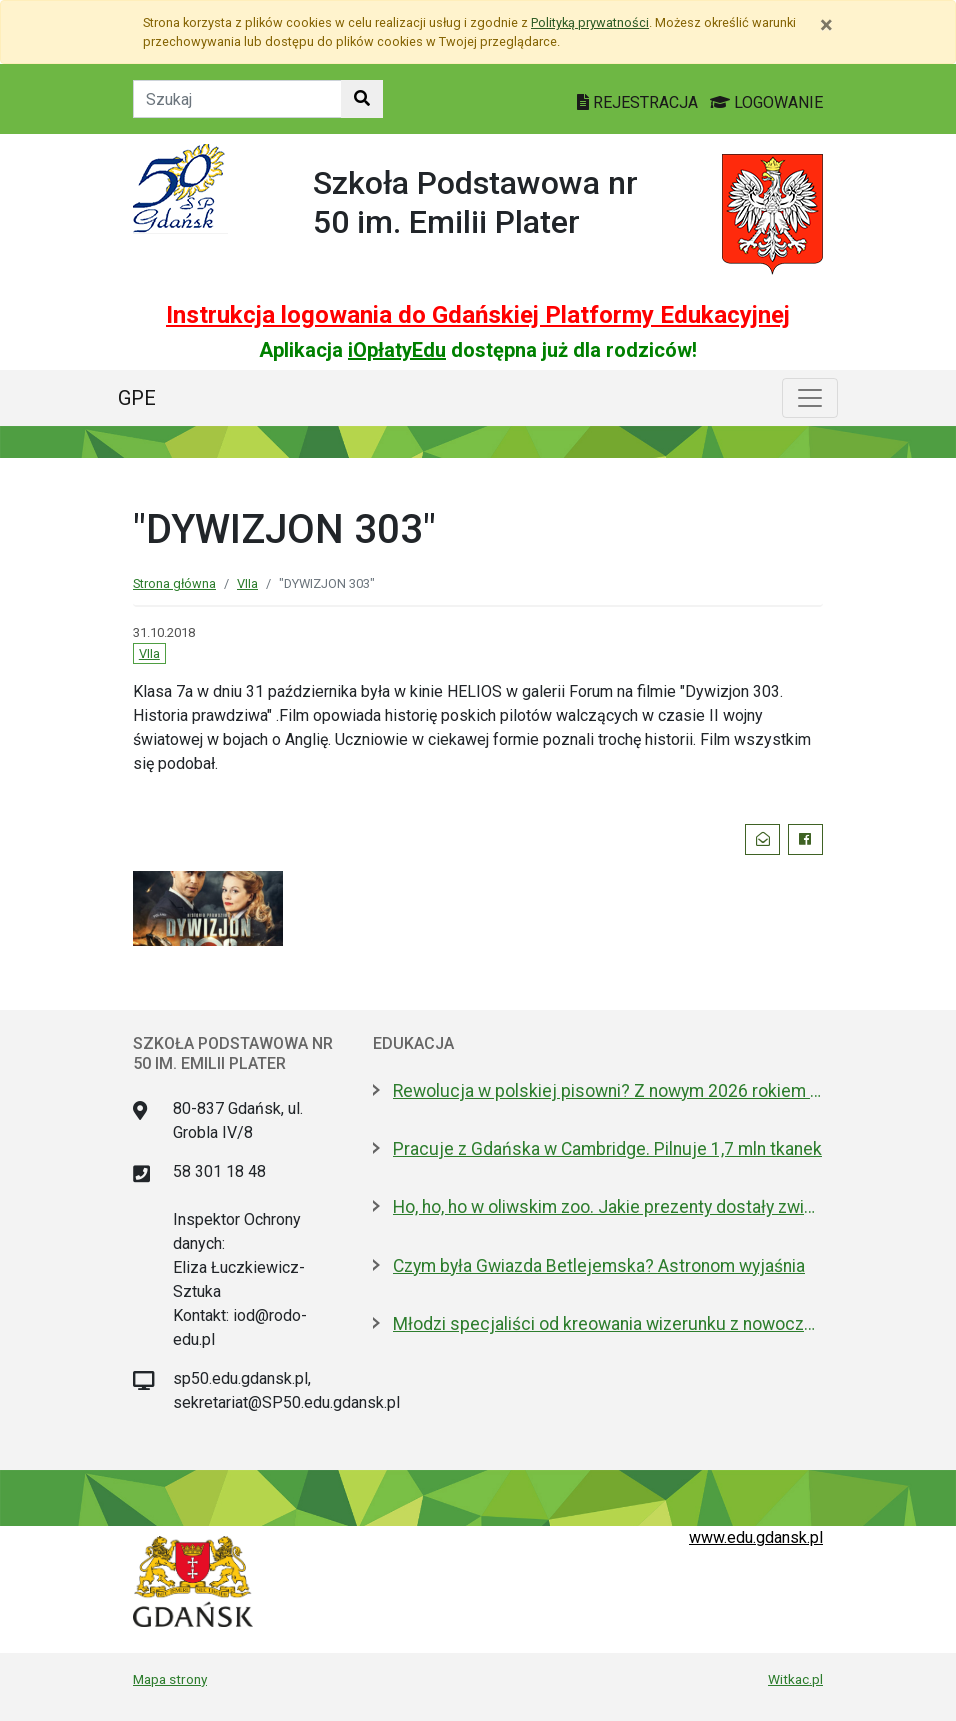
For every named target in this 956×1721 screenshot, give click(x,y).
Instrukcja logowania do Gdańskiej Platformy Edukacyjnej (478, 315)
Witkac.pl (795, 1679)
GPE (137, 398)
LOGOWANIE (766, 102)
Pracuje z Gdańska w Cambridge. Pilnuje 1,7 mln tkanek (607, 1149)
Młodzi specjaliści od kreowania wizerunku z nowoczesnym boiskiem (608, 1324)
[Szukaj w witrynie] (362, 99)
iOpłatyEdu (397, 350)
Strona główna (174, 583)
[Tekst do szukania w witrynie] (237, 99)
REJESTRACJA (639, 102)
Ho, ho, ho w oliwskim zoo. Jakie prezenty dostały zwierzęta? (608, 1207)
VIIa (247, 583)
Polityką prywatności (590, 22)
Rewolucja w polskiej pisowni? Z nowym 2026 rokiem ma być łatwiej (608, 1091)
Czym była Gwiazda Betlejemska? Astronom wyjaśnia (599, 1266)
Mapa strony (170, 1679)
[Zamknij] (826, 25)
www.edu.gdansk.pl (756, 1537)
